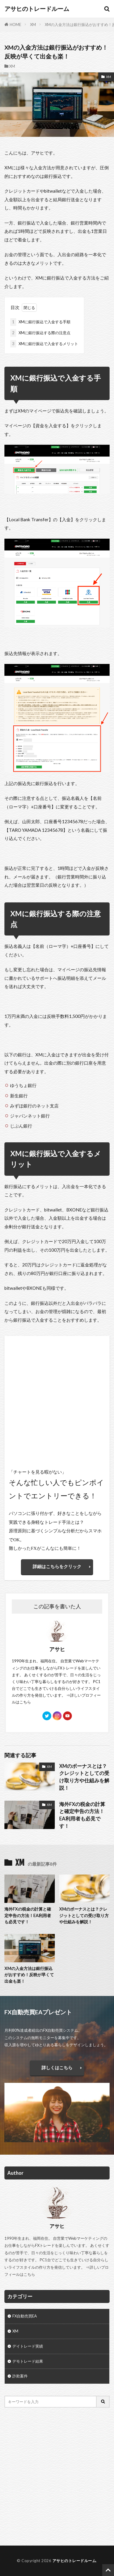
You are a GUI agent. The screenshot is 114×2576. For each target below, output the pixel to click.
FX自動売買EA (24, 2316)
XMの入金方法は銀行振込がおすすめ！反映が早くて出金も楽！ (29, 1975)
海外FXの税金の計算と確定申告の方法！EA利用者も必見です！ (82, 1815)
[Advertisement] (57, 2476)
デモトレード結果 (27, 2361)
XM (33, 24)
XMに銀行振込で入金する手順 (40, 322)
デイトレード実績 (27, 2346)
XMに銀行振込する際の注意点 (40, 333)
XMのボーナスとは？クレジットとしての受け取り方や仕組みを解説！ (84, 1777)
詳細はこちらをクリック (57, 1566)
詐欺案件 (20, 2376)
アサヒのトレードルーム (36, 9)
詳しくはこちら (57, 2067)
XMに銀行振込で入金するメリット (44, 344)
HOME (15, 24)
